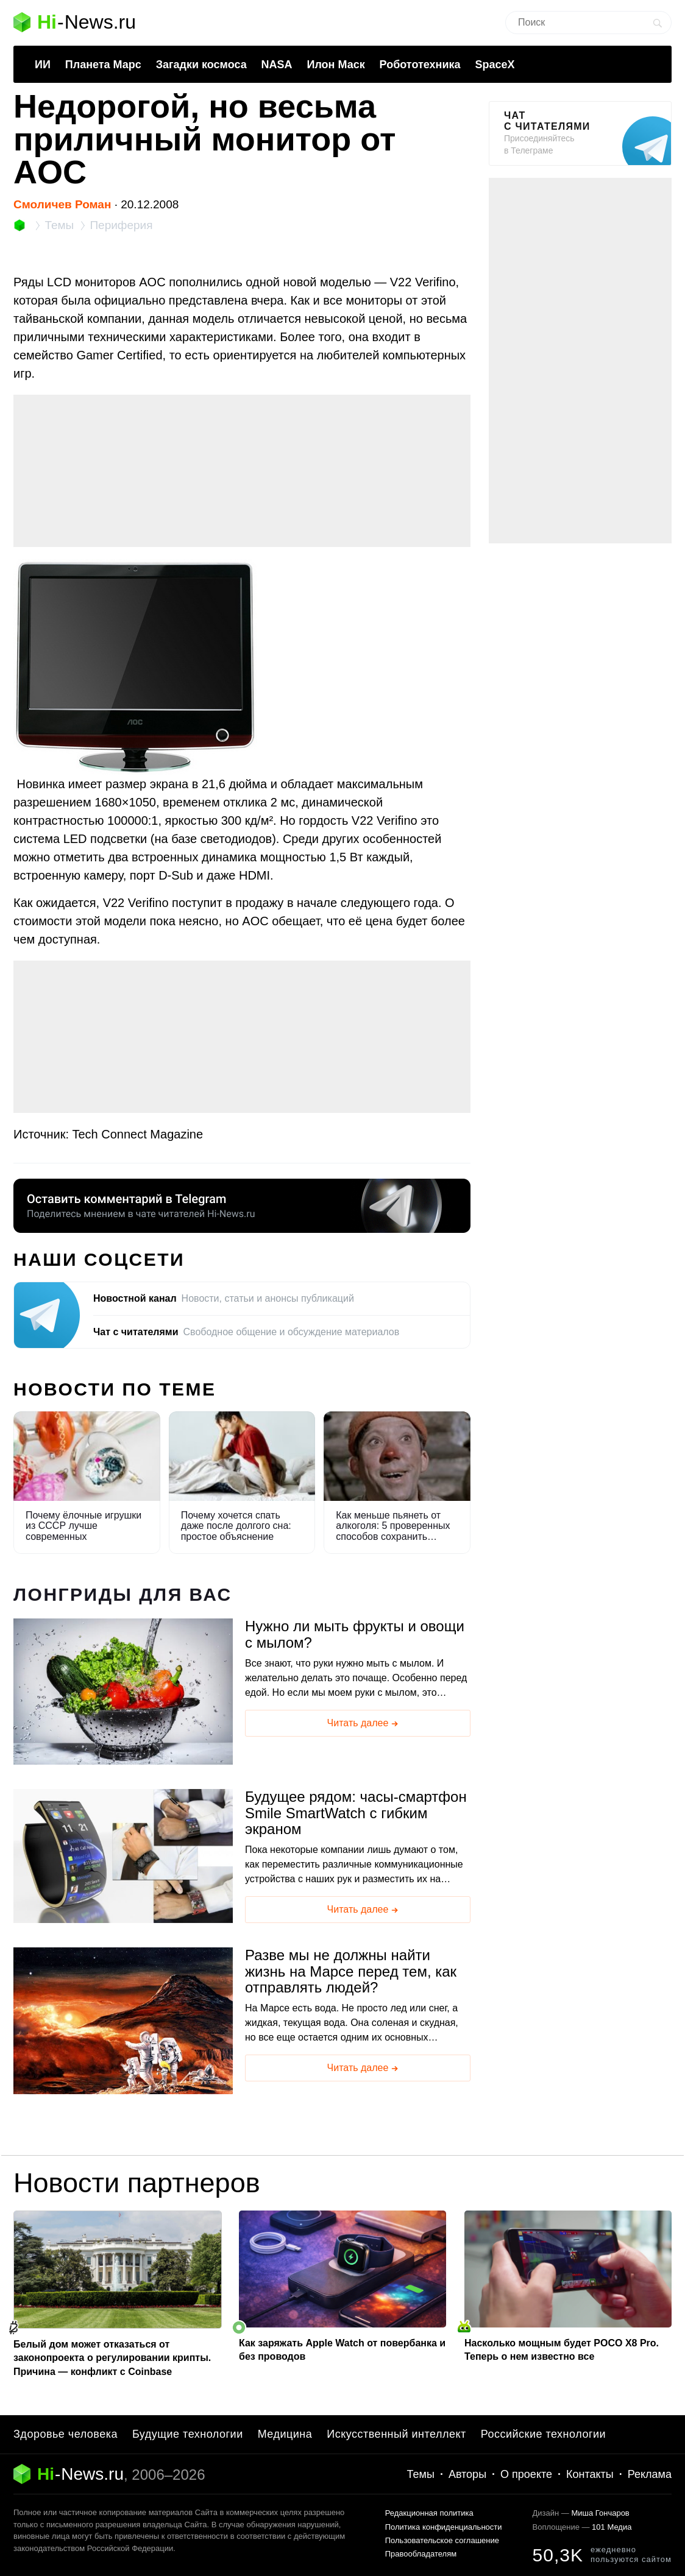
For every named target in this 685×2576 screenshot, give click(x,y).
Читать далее (363, 1724)
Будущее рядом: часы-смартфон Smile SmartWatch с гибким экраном (356, 1813)
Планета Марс (103, 64)
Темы (421, 2474)
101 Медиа (611, 2527)
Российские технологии (543, 2434)
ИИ (43, 64)
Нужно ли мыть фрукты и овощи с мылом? (354, 1634)
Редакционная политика (429, 2513)
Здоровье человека (65, 2434)
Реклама (650, 2474)
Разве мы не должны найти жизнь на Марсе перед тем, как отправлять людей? (350, 1971)
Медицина (285, 2434)
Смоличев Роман (62, 204)
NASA (277, 64)
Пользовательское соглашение (442, 2540)
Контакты (590, 2474)
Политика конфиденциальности (443, 2527)
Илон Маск (335, 64)
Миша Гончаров (600, 2513)
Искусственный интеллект (396, 2434)
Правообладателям (420, 2553)
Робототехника (420, 64)
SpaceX (494, 64)
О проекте (526, 2474)
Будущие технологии (187, 2434)
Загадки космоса (201, 64)
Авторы (467, 2474)
